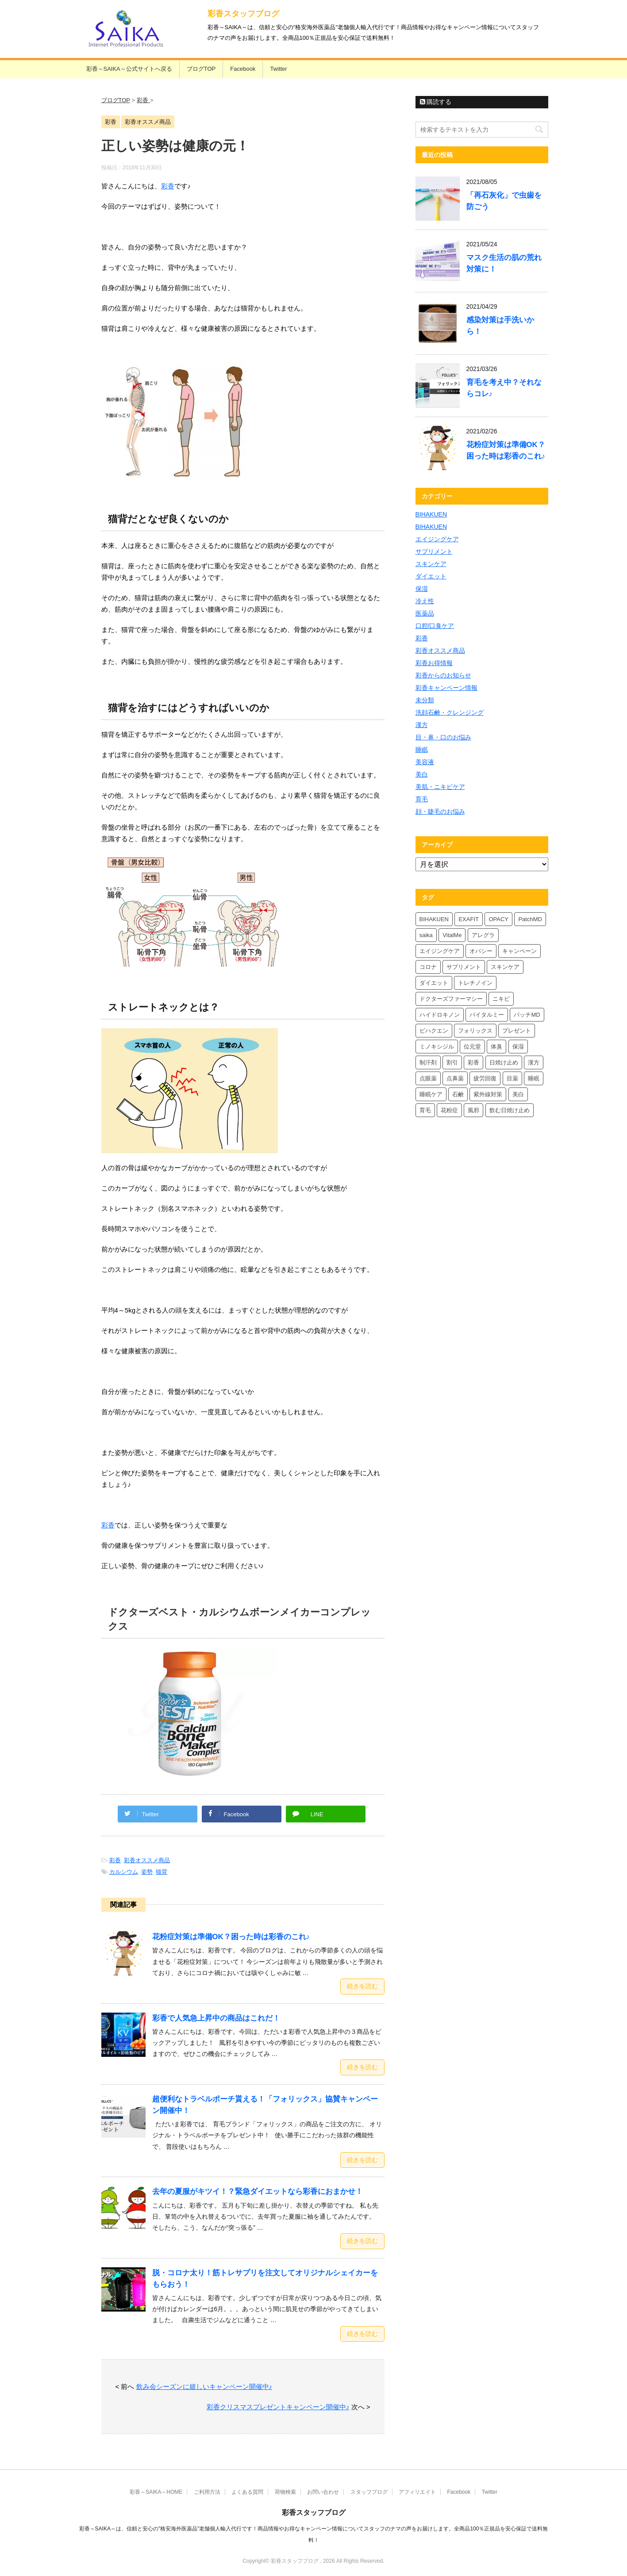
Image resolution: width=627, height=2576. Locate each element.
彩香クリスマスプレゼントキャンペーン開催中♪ (278, 2407)
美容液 (424, 762)
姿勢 (147, 1871)
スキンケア (430, 563)
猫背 (161, 1871)
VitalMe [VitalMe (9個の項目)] (452, 935)
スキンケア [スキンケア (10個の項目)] (505, 967)
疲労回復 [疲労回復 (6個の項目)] (484, 1078)
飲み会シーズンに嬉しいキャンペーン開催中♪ (204, 2386)
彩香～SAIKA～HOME (156, 2492)
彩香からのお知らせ (443, 675)
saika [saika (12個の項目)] (426, 935)
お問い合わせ (323, 2492)
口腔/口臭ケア (434, 625)
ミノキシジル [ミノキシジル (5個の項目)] (436, 1046)
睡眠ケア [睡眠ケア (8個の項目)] (430, 1094)
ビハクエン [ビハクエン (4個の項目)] (433, 1030)
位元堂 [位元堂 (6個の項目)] (472, 1046)
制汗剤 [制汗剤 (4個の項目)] (428, 1062)
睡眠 (421, 749)
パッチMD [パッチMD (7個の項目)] (527, 1014)
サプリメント (434, 551)
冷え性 (424, 601)
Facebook (242, 68)
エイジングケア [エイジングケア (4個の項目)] (439, 951)
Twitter (278, 68)
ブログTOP (201, 68)
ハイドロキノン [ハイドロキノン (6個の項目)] (439, 1014)
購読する (436, 101)
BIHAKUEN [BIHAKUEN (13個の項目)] (434, 919)
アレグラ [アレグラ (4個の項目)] (483, 935)
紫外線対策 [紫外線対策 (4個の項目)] (487, 1094)
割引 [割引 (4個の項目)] (452, 1062)
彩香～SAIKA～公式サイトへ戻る (129, 68)
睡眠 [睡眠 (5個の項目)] (533, 1078)
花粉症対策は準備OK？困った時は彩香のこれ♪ (231, 1937)
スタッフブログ (369, 2492)
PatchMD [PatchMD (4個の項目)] (530, 919)
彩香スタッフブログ (243, 13)
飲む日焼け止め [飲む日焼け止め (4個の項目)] (509, 1110)
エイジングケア (437, 539)
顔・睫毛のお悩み (440, 811)
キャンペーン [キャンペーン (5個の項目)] (519, 951)
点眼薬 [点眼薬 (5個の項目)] (428, 1078)
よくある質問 (247, 2492)
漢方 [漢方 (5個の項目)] (533, 1062)
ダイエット (430, 576)
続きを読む (362, 1986)
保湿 (421, 588)
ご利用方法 (207, 2492)
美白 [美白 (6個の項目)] (518, 1094)
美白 (421, 774)
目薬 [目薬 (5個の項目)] (512, 1078)
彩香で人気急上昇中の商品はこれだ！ (216, 2018)
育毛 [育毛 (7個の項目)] (425, 1110)
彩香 (167, 186)
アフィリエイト (417, 2492)
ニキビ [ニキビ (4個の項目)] (501, 998)
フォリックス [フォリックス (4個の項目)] (475, 1030)
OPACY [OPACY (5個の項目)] (498, 919)
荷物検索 (285, 2492)
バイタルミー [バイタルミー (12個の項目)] (486, 1014)
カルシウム (123, 1871)
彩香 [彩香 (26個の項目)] (473, 1062)
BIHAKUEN (431, 514)
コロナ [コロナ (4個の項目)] (428, 967)
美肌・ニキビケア (440, 786)
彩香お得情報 (434, 662)
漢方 (421, 724)
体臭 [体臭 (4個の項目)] (496, 1046)
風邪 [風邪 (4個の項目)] (473, 1110)
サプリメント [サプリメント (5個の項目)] (463, 967)
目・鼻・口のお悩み (443, 737)
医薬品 (424, 613)
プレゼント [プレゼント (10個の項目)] (516, 1030)
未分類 (424, 700)
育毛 (421, 799)
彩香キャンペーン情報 (446, 687)
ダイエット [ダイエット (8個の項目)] (433, 983)
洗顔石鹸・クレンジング (449, 712)
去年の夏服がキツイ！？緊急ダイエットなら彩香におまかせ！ (257, 2191)
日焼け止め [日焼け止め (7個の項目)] (503, 1062)
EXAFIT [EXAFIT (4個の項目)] (468, 919)
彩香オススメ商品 (147, 1860)
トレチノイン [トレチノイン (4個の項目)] (475, 983)
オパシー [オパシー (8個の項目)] (480, 951)
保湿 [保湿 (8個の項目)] (518, 1046)
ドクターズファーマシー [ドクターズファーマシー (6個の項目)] (451, 998)
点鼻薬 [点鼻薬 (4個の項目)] (455, 1078)
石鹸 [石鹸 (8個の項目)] (458, 1094)
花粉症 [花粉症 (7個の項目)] (449, 1110)
